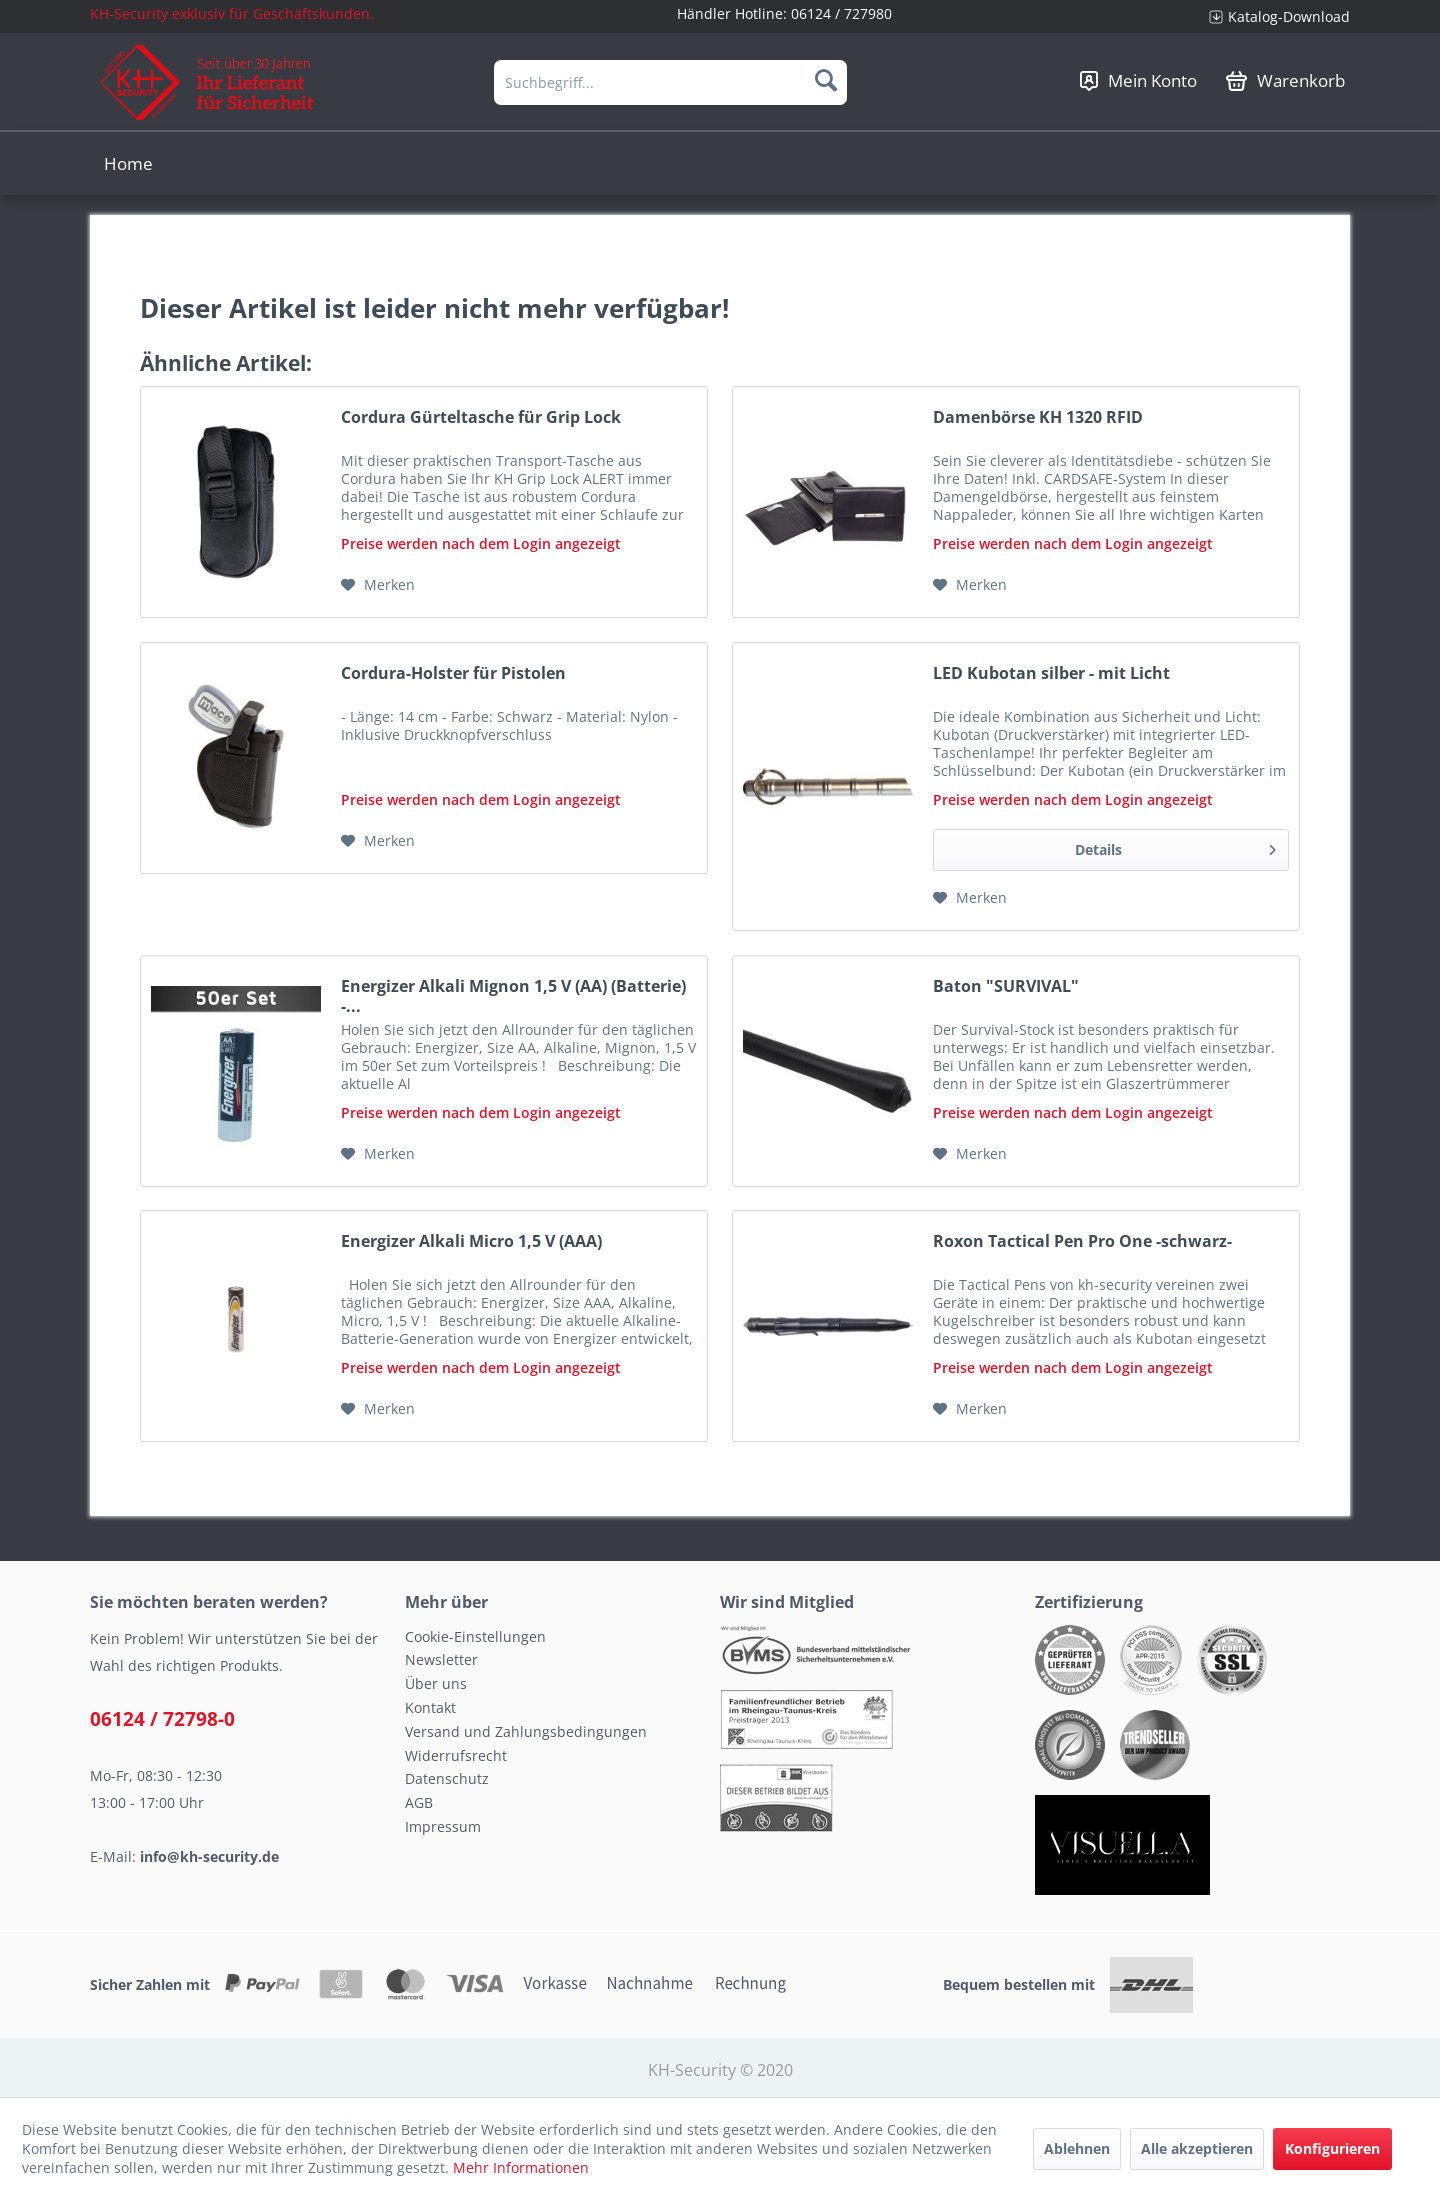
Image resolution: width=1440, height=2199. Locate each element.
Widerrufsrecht (456, 1755)
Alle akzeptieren (1197, 2148)
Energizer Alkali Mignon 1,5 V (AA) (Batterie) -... (513, 996)
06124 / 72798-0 (162, 1719)
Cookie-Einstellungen (475, 1636)
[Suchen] (826, 80)
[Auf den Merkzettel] (378, 585)
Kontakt (430, 1707)
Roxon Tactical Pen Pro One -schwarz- (1082, 1241)
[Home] (128, 163)
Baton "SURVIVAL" (1006, 986)
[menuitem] (1272, 16)
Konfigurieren (1332, 2148)
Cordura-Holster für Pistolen (453, 673)
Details (1175, 846)
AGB (419, 1802)
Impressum (443, 1826)
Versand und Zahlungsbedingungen (526, 1731)
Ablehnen (1077, 2148)
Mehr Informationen (521, 2167)
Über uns (436, 1683)
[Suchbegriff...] (670, 82)
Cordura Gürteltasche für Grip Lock (481, 417)
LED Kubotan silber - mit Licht (1051, 673)
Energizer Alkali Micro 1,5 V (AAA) (471, 1241)
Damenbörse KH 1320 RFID (1038, 417)
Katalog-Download (1289, 16)
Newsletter (441, 1659)
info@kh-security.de (209, 1856)
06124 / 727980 (841, 13)
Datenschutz (447, 1778)
